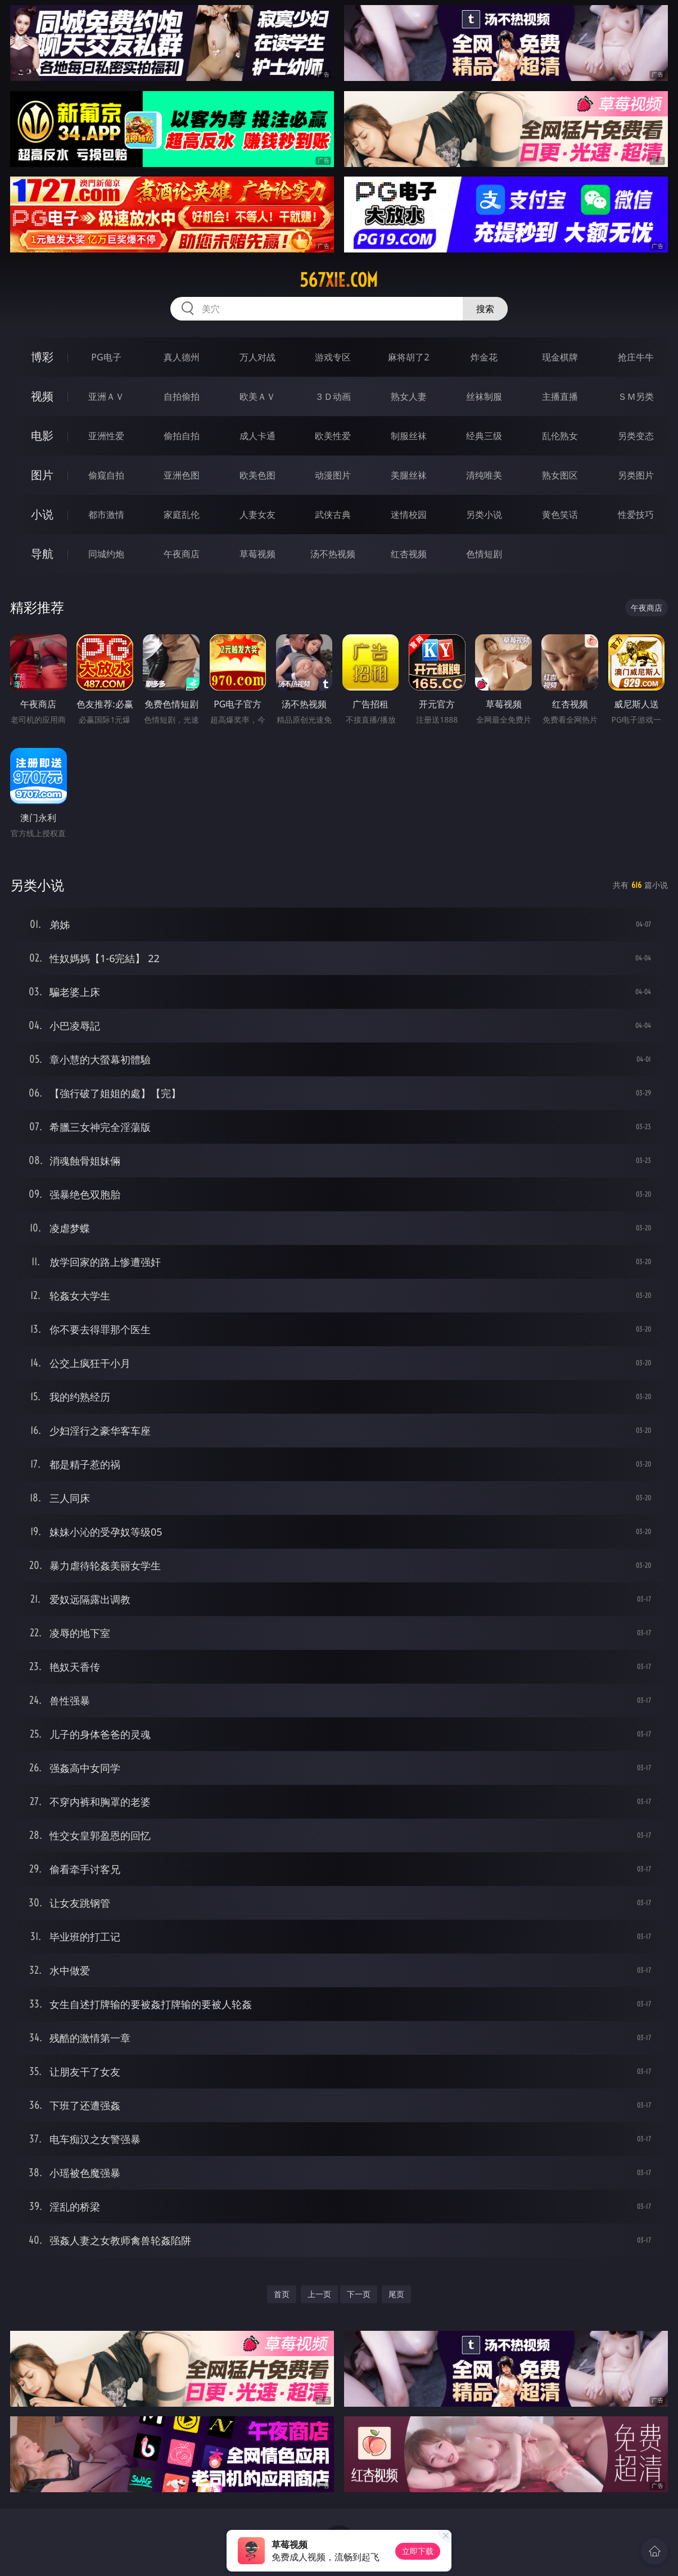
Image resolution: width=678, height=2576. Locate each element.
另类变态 (636, 436)
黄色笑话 (560, 514)
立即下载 (417, 2551)
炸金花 (484, 357)
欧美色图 (257, 475)
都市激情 (106, 514)
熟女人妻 (409, 396)
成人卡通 (257, 436)
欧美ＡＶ (257, 396)
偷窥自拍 (106, 475)
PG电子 (106, 357)
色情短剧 (484, 554)
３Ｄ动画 (333, 396)
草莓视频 (257, 554)
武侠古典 (333, 514)
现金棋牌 (560, 357)
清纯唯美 (484, 475)
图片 (42, 474)
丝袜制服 (484, 396)
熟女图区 (560, 475)
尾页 (396, 2294)
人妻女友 (257, 514)
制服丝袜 (409, 436)
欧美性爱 (333, 436)
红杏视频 (409, 554)
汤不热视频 (332, 554)
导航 (42, 553)
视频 (42, 396)
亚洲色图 (182, 475)
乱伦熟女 (560, 436)
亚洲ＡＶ (106, 396)
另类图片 (636, 475)
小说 (42, 514)
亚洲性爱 (106, 436)
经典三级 (484, 436)
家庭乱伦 (182, 514)
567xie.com (339, 280)
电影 (42, 435)
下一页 (358, 2294)
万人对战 (257, 357)
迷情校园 (409, 514)
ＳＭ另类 (636, 396)
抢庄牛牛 (636, 357)
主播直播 (560, 396)
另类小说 (484, 514)
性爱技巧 (636, 514)
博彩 (42, 356)
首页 (282, 2294)
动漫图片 (333, 475)
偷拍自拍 (182, 436)
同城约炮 (106, 554)
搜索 (485, 309)
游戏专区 (333, 357)
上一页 (319, 2294)
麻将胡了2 (408, 357)
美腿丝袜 (409, 475)
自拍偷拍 (182, 396)
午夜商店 (182, 554)
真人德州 (182, 357)
